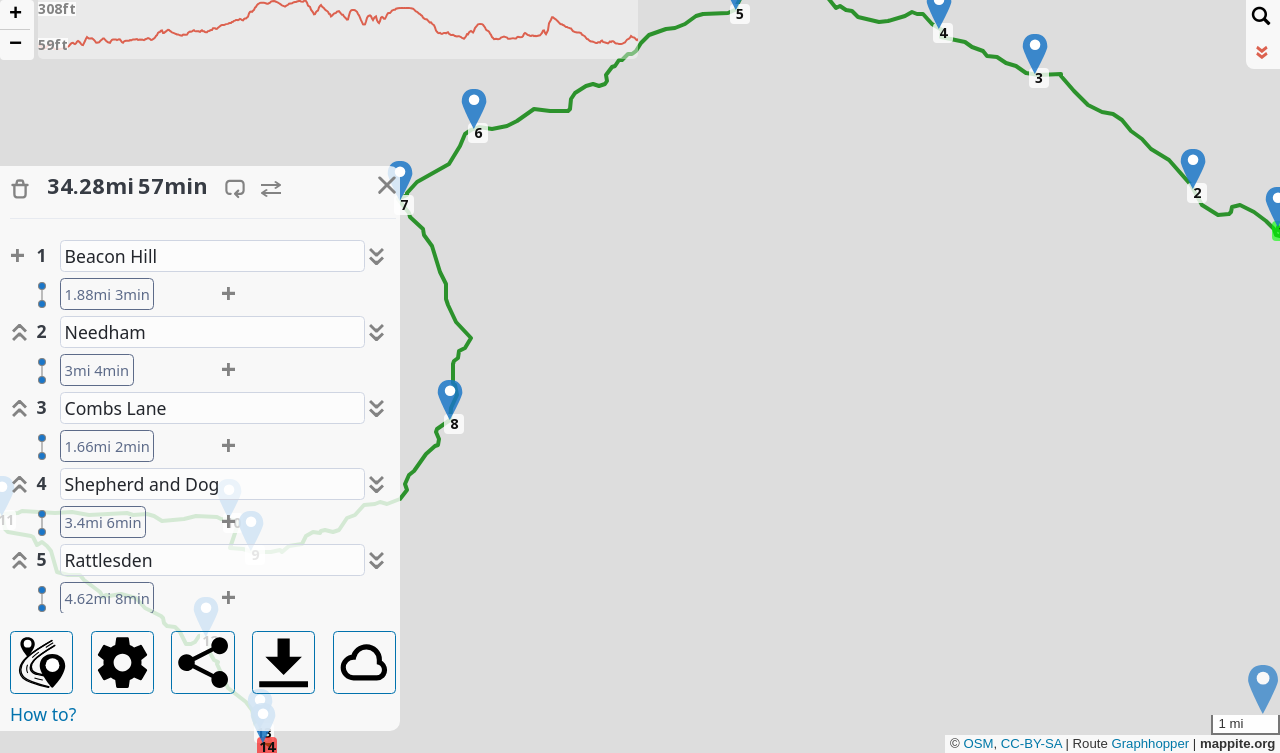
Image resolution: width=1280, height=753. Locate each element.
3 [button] (1039, 77)
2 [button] (1197, 192)
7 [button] (404, 204)
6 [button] (478, 132)
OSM (978, 743)
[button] (1193, 169)
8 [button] (454, 423)
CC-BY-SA (1030, 743)
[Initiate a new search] (1261, 15)
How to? (43, 714)
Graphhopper (1150, 743)
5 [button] (740, 13)
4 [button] (943, 32)
